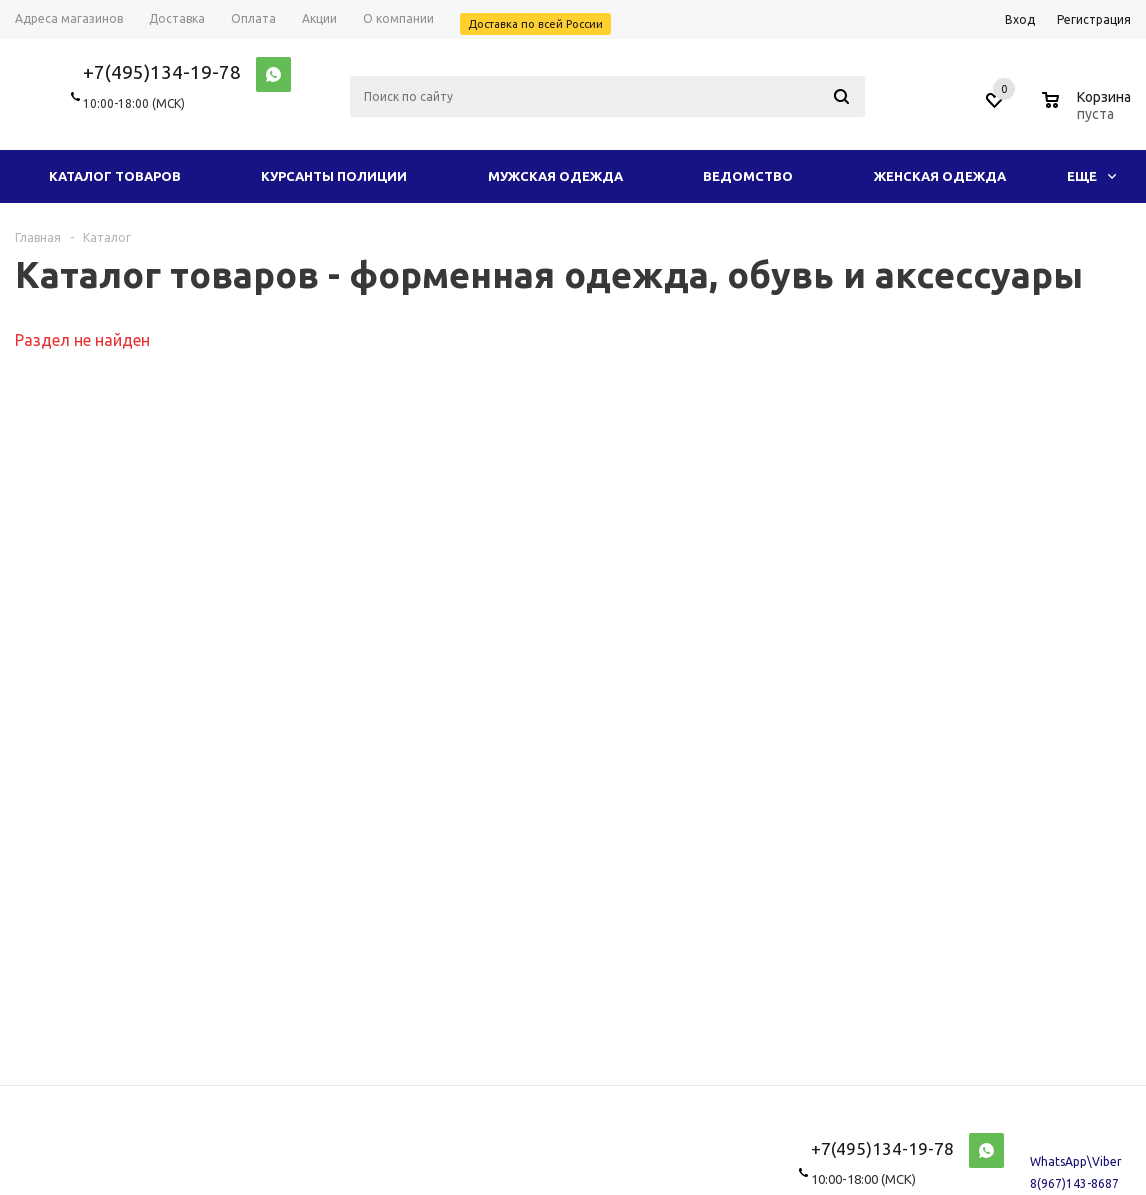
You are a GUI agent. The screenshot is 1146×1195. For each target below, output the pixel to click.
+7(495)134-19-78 (162, 72)
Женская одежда (940, 176)
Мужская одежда (555, 176)
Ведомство (748, 176)
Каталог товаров (115, 176)
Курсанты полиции (334, 176)
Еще (1091, 176)
